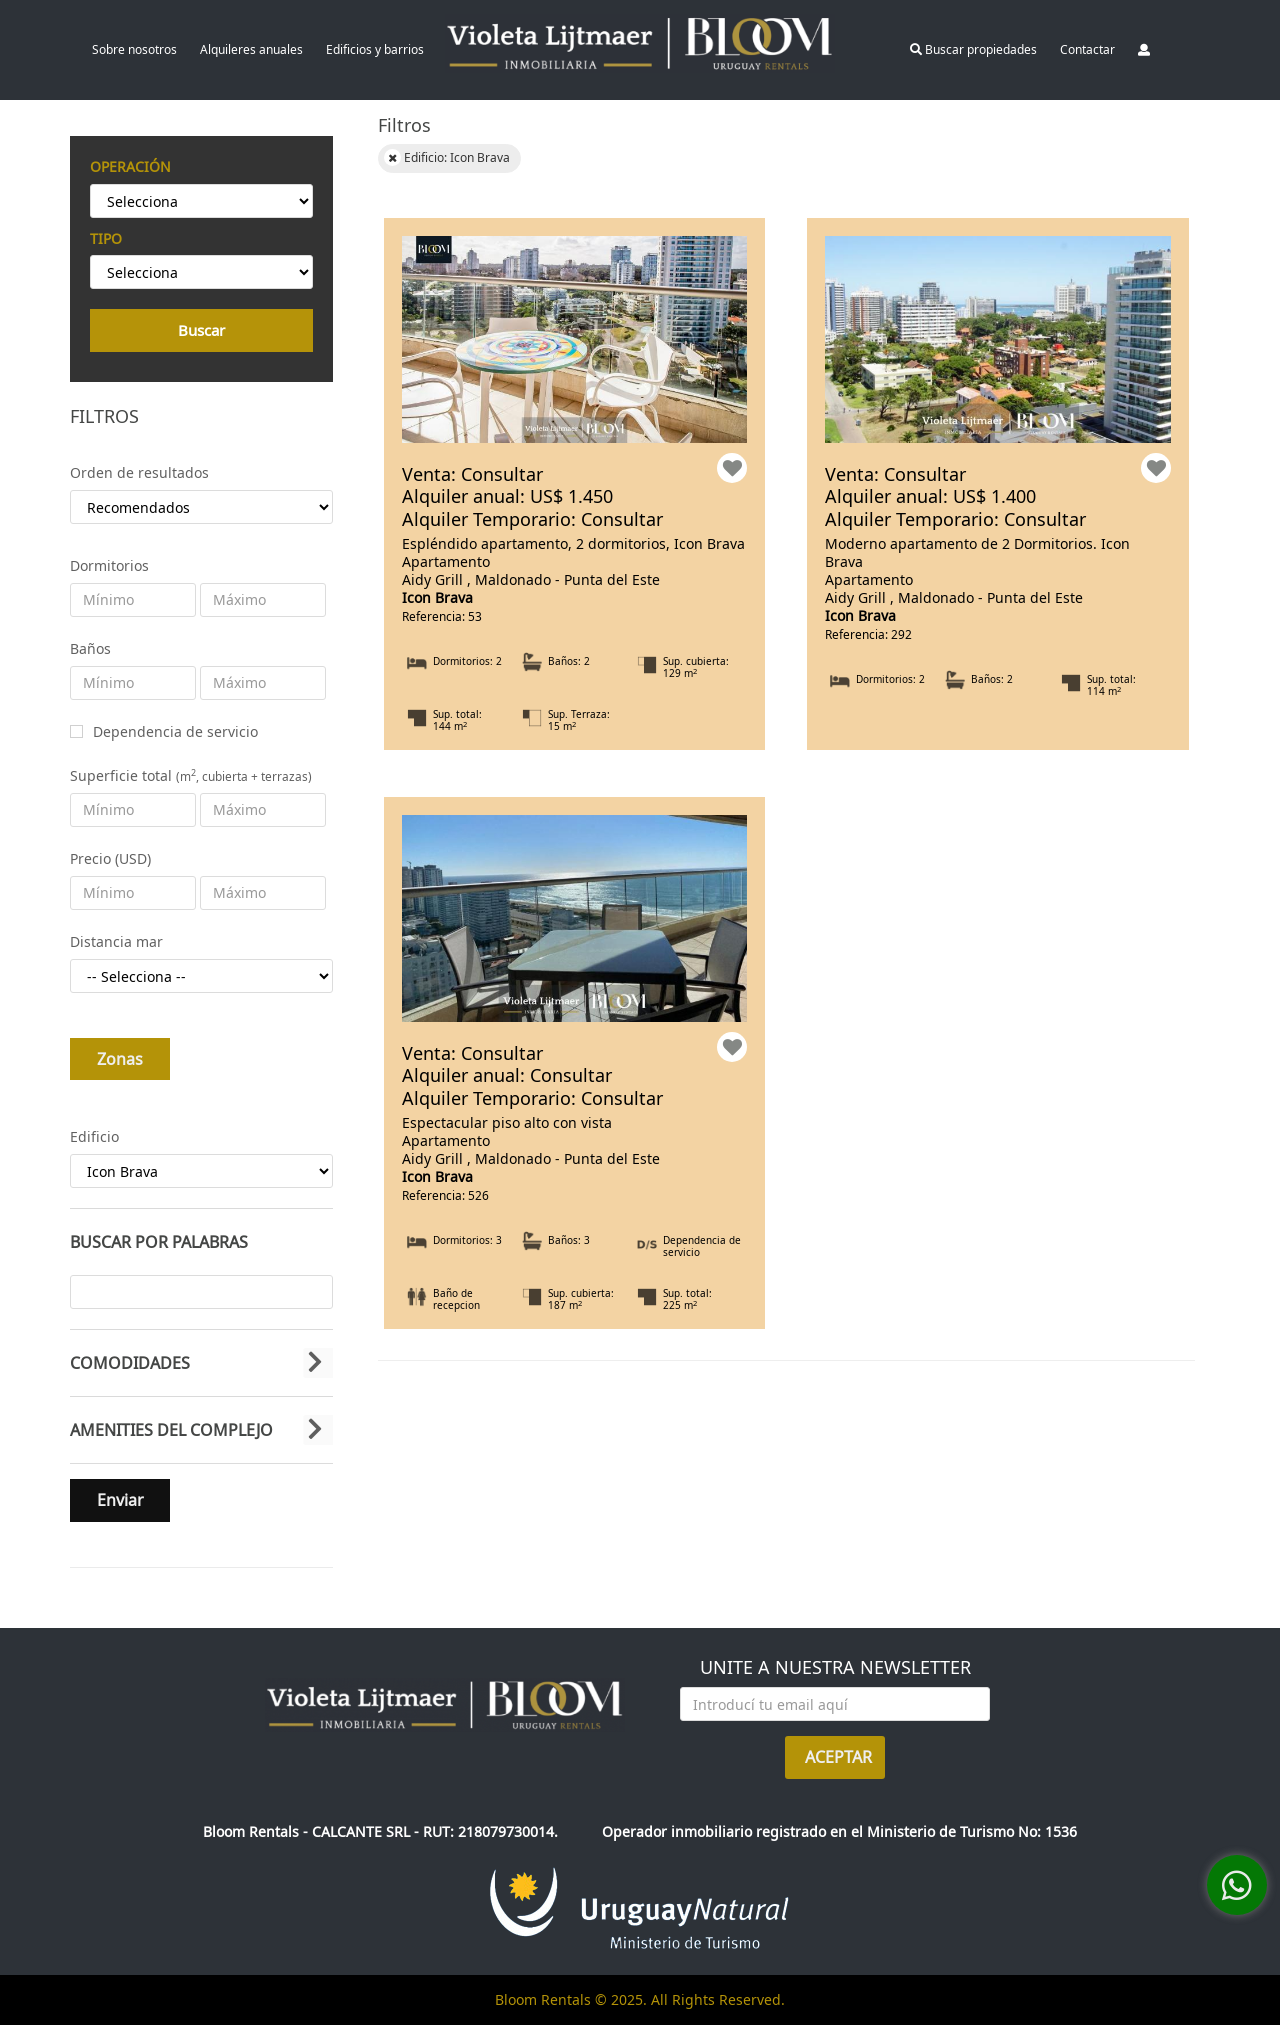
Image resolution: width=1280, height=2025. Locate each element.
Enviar (120, 1500)
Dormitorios (109, 565)
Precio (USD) (110, 858)
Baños (90, 648)
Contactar (1087, 49)
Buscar (201, 330)
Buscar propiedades (973, 49)
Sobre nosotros (134, 49)
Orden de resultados (139, 472)
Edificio (94, 1136)
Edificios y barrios (375, 49)
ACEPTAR (838, 1757)
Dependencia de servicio (175, 731)
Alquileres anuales (251, 49)
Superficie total (191, 775)
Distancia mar (116, 941)
